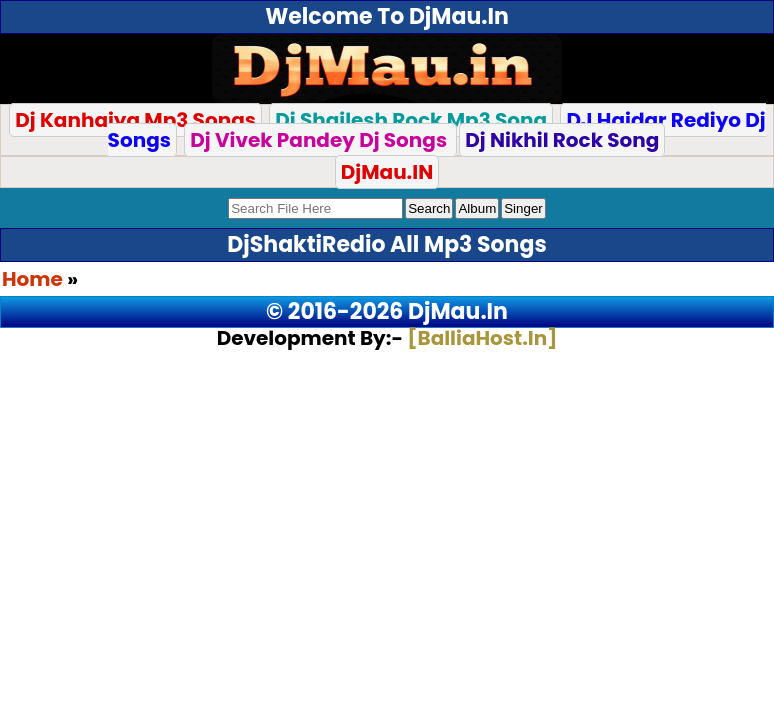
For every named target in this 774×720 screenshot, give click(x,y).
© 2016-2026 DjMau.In (387, 311)
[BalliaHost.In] (480, 338)
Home (32, 279)
